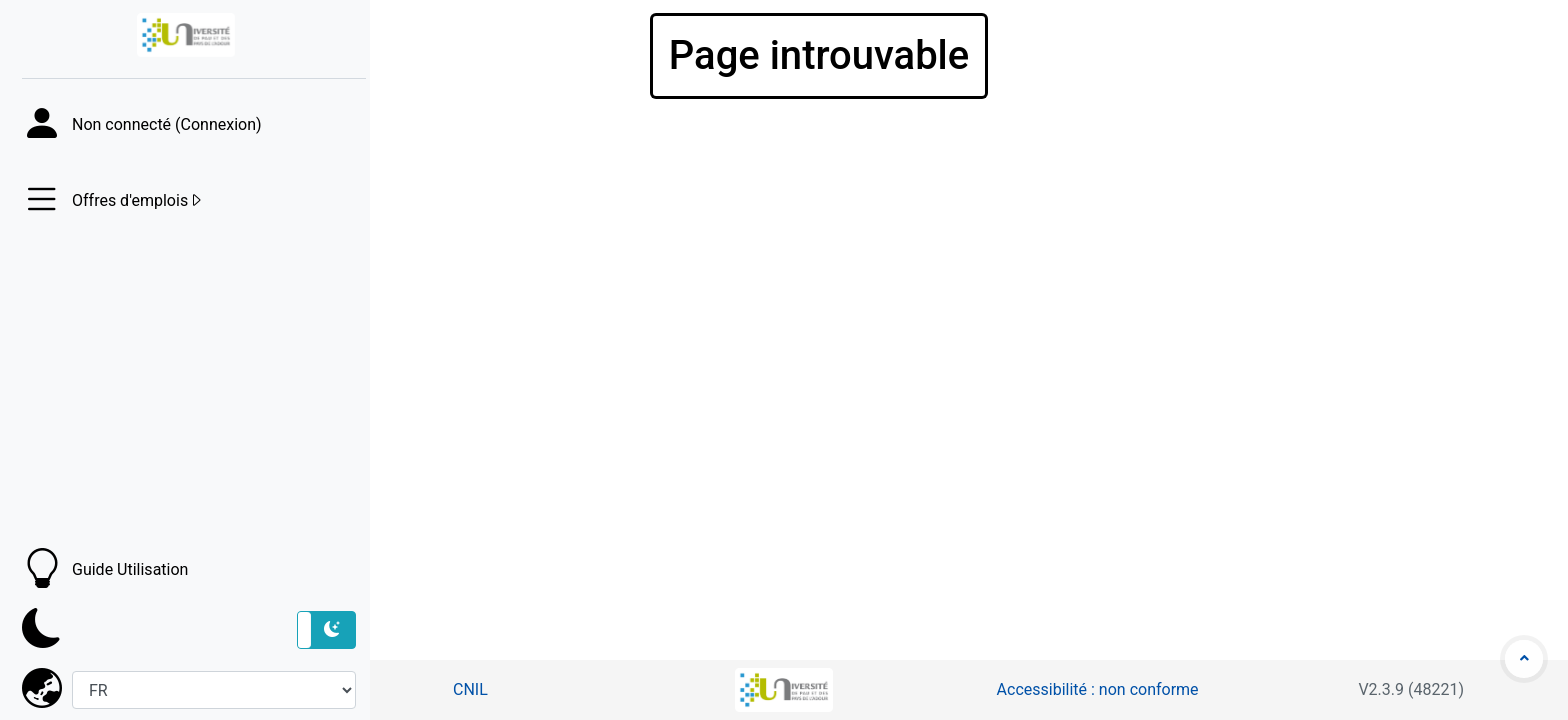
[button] (326, 630)
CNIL (470, 689)
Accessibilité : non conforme (1098, 689)
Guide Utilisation (130, 569)
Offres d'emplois (138, 201)
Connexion (218, 124)
